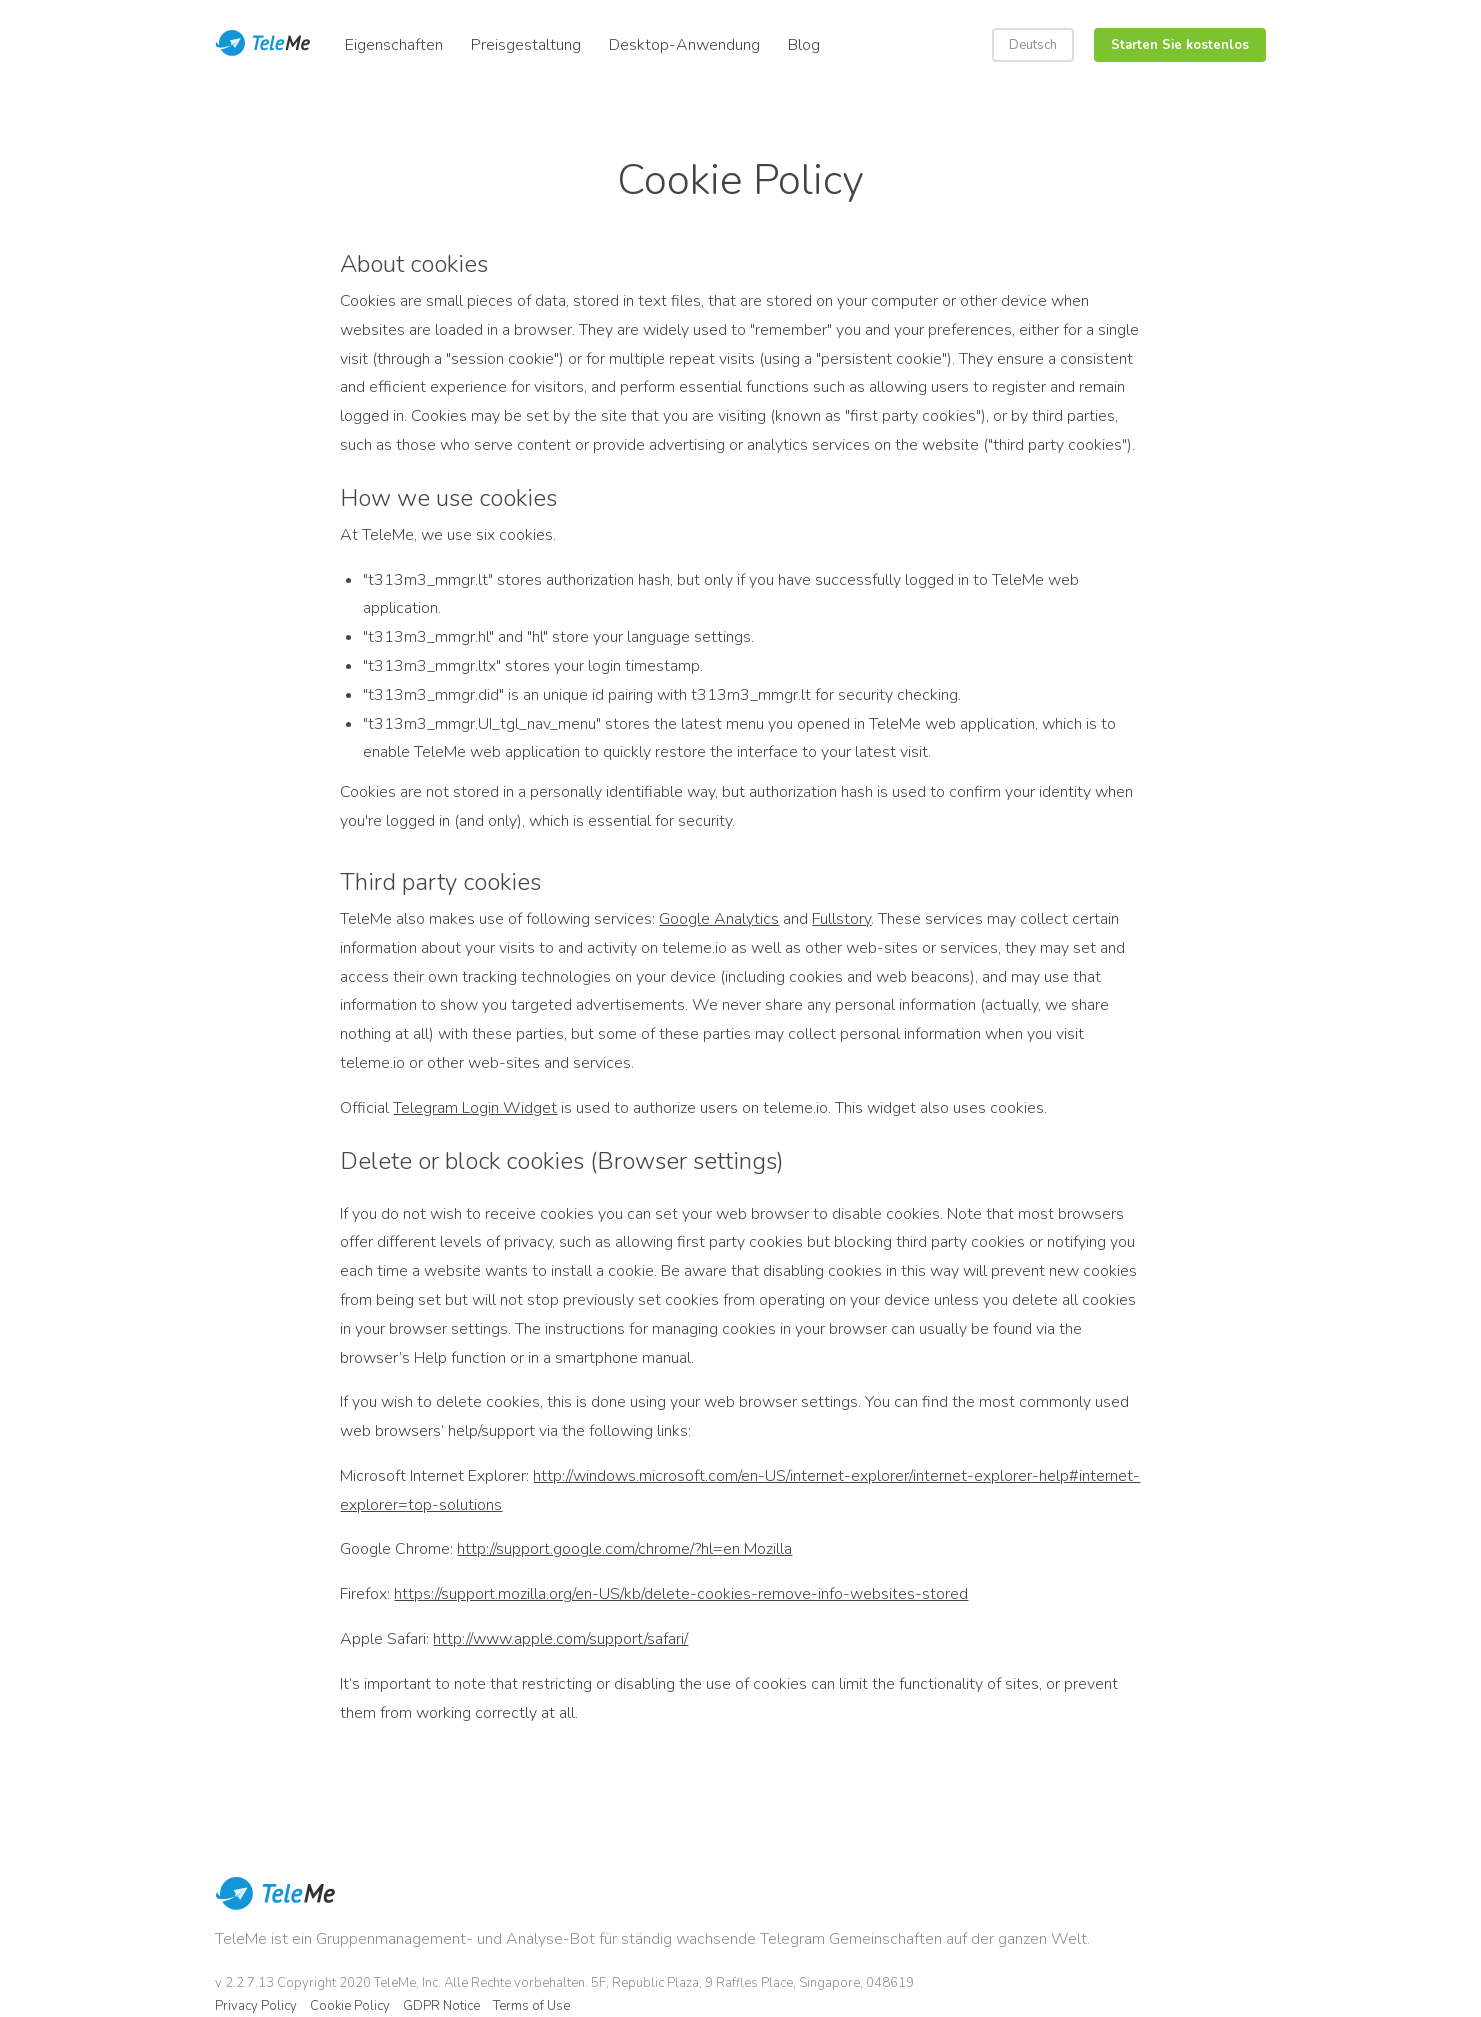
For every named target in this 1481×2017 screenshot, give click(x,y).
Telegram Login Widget (475, 1108)
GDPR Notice (441, 2006)
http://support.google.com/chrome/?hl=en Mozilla (624, 1549)
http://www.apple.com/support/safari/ (560, 1639)
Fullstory (841, 919)
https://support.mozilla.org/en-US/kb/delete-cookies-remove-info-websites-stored (681, 1594)
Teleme (265, 45)
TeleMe (275, 1907)
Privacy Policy (256, 2006)
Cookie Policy (350, 2006)
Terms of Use (531, 2006)
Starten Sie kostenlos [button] (1180, 45)
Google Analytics (719, 919)
